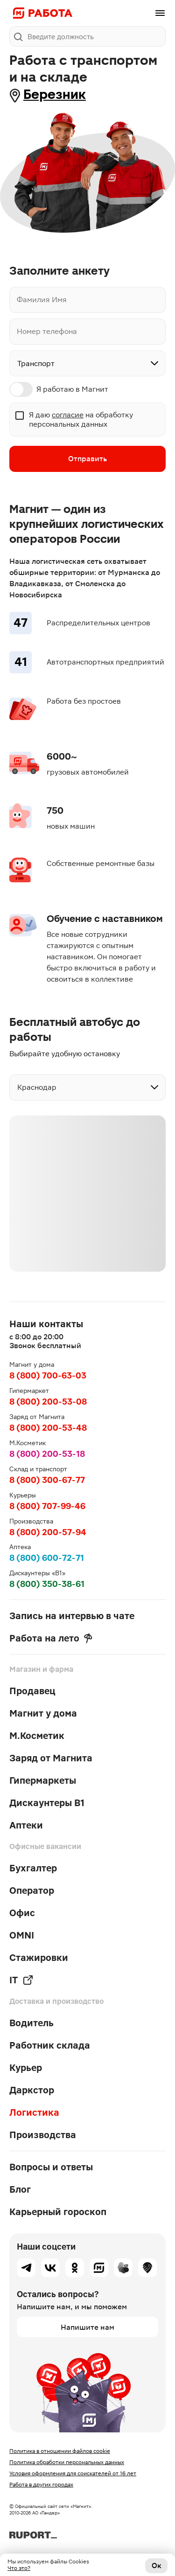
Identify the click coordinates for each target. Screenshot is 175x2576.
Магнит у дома (43, 1713)
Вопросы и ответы (51, 2167)
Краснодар (36, 1087)
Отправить (87, 458)
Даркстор (31, 2090)
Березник (54, 94)
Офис (22, 1912)
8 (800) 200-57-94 (47, 1532)
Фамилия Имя (42, 300)
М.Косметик (36, 1735)
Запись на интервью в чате (71, 1615)
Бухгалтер (33, 1868)
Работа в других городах (41, 2484)
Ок (156, 2565)
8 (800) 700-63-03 (47, 1375)
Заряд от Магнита (50, 1758)
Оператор (31, 1890)
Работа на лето (50, 1638)
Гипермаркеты (42, 1780)
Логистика (34, 2112)
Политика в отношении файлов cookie (59, 2451)
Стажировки (38, 1957)
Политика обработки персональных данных (66, 2462)
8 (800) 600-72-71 (46, 1558)
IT (21, 1980)
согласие (68, 414)
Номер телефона (47, 331)
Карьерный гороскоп (57, 2211)
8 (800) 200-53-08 (48, 1401)
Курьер (25, 2067)
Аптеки (26, 1825)
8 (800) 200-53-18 (47, 1454)
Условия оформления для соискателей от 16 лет (72, 2473)
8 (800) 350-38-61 (46, 1584)
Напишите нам (87, 2327)
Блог (20, 2189)
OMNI (21, 1935)
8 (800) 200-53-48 (48, 1428)
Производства (42, 2134)
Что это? (18, 2568)
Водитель (31, 2023)
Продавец (32, 1691)
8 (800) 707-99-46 (47, 1506)
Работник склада (49, 2045)
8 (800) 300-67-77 (47, 1480)
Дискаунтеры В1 (46, 1802)
